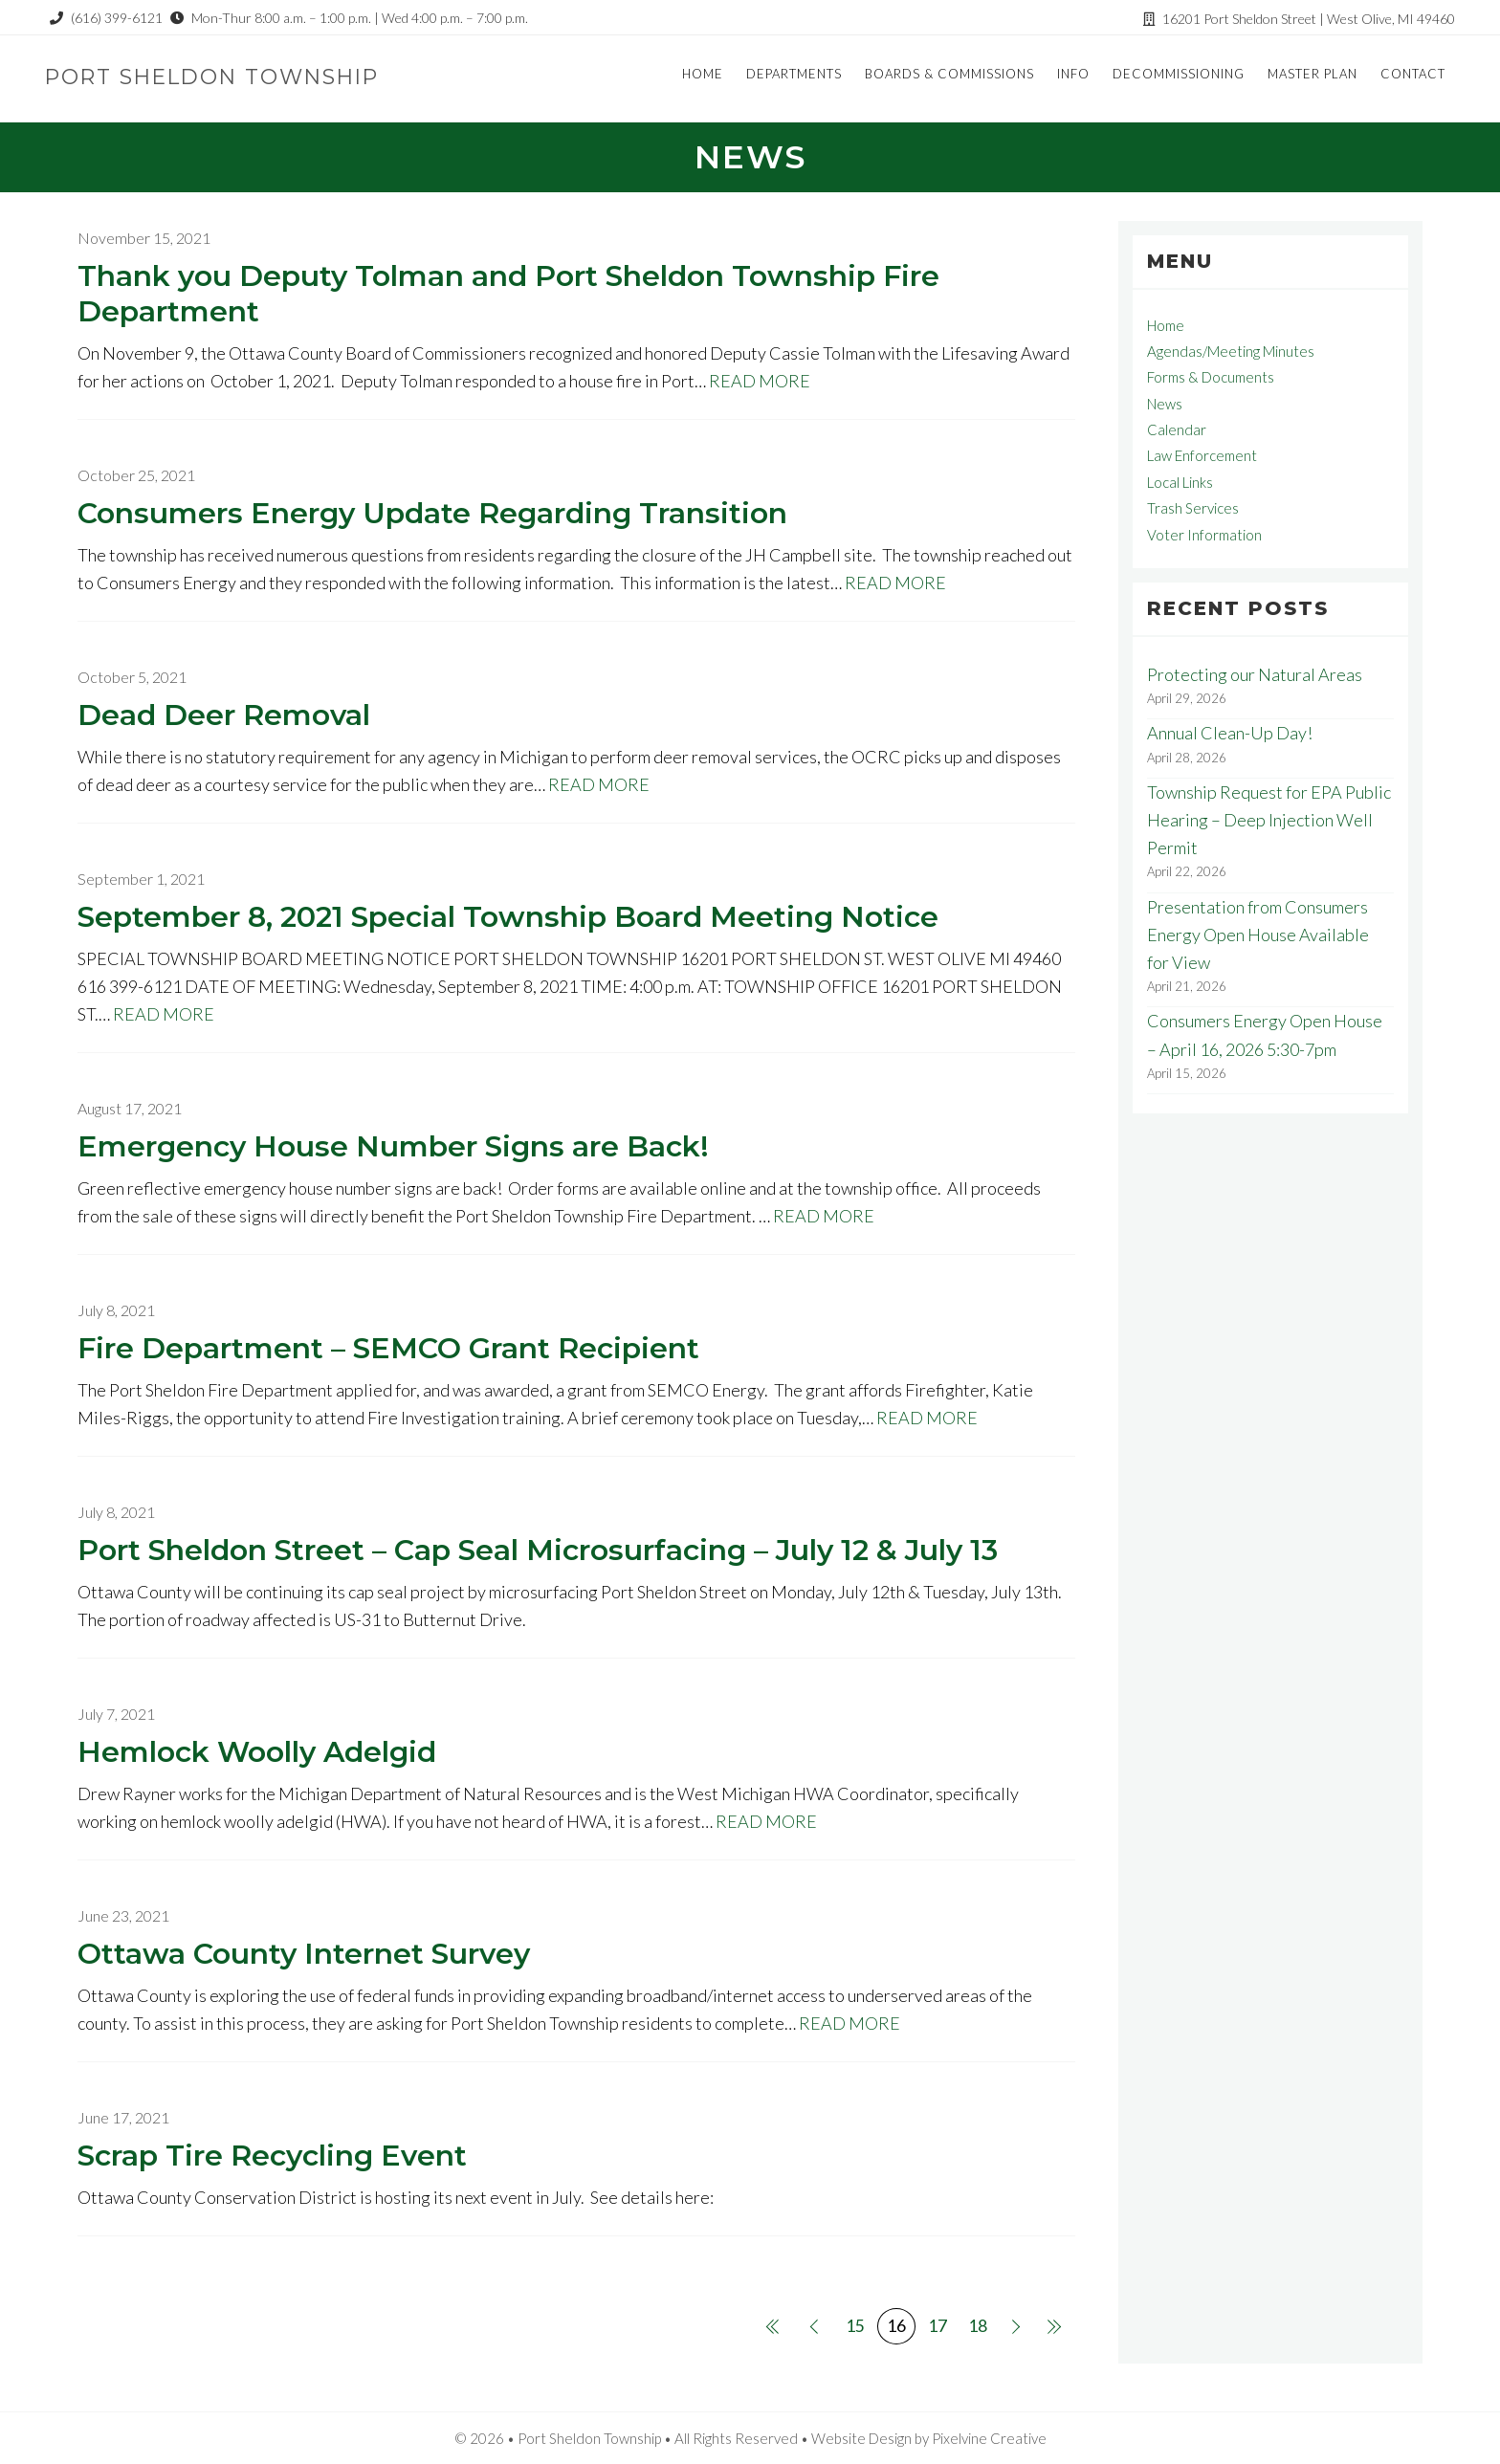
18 (977, 2326)
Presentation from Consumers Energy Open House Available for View (1258, 935)
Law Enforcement (1202, 455)
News (1164, 403)
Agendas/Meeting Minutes (1230, 351)
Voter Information (1204, 534)
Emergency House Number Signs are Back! (393, 1146)
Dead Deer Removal (223, 715)
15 (855, 2326)
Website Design (861, 2438)
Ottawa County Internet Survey (303, 1953)
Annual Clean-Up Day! (1229, 732)
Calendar (1176, 429)
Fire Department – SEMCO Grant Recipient (388, 1348)
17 (937, 2326)
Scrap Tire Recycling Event (272, 2155)
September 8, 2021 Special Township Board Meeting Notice (507, 917)
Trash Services (1193, 508)
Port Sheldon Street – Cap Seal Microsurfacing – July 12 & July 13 (537, 1550)
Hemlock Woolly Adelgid (256, 1752)
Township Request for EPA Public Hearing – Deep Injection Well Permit (1269, 820)
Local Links (1180, 482)
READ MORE (759, 380)
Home (1165, 325)
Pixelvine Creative (989, 2438)
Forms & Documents (1210, 376)
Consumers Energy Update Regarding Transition (432, 513)
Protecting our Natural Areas (1254, 674)
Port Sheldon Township (219, 76)
